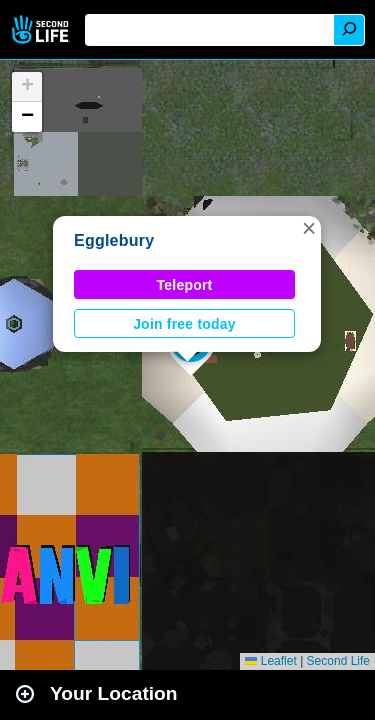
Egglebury (114, 240)
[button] (309, 228)
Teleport (185, 285)
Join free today (184, 324)
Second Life (42, 29)
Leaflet (270, 661)
